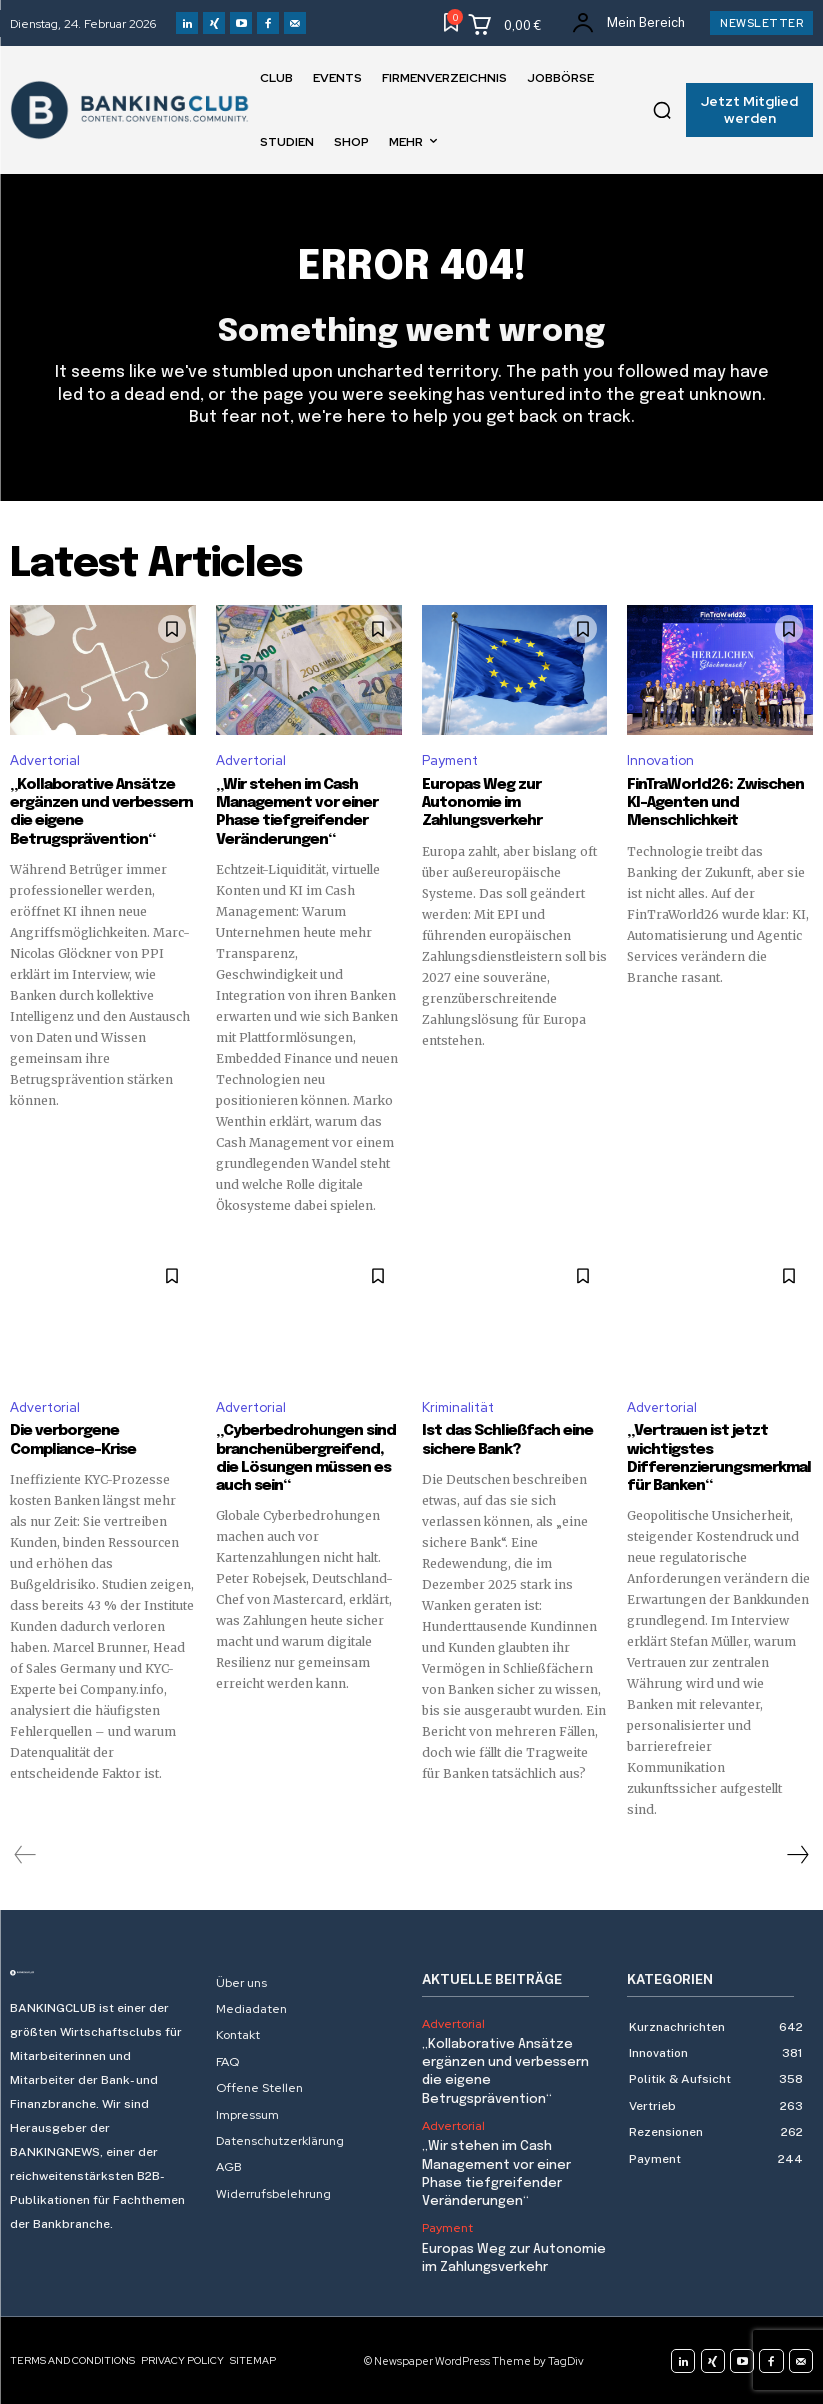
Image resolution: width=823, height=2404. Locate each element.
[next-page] (797, 1854)
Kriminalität (458, 1406)
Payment (450, 761)
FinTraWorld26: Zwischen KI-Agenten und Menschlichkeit (715, 803)
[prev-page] (25, 1854)
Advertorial (45, 761)
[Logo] (103, 1972)
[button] (662, 110)
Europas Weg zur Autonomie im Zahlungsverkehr (481, 803)
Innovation (660, 761)
